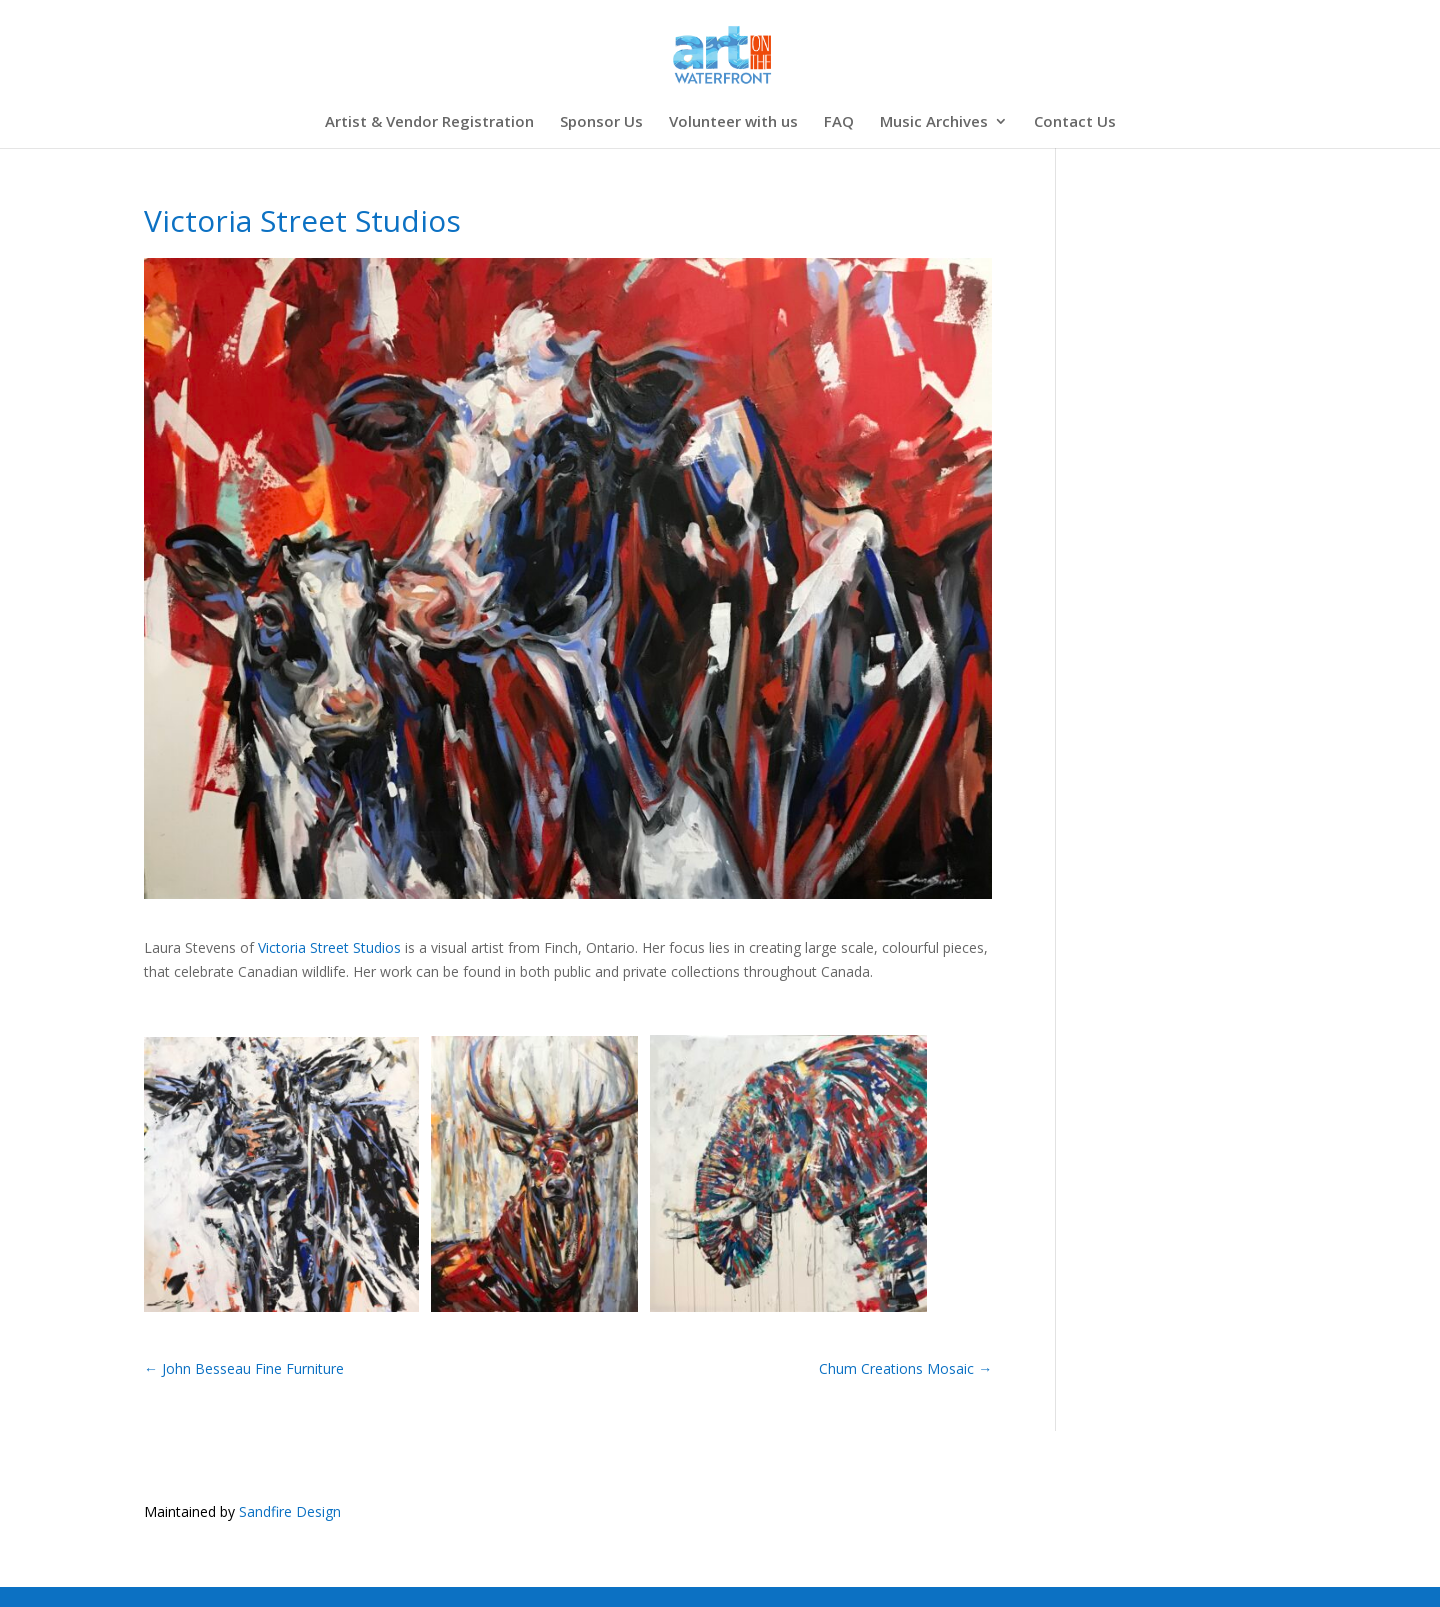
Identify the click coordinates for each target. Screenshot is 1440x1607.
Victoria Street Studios (329, 947)
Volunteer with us (733, 122)
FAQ (839, 122)
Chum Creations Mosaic (905, 1368)
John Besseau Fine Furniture (244, 1368)
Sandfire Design (290, 1511)
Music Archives (934, 122)
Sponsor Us (601, 122)
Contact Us (1075, 122)
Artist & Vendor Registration (429, 122)
